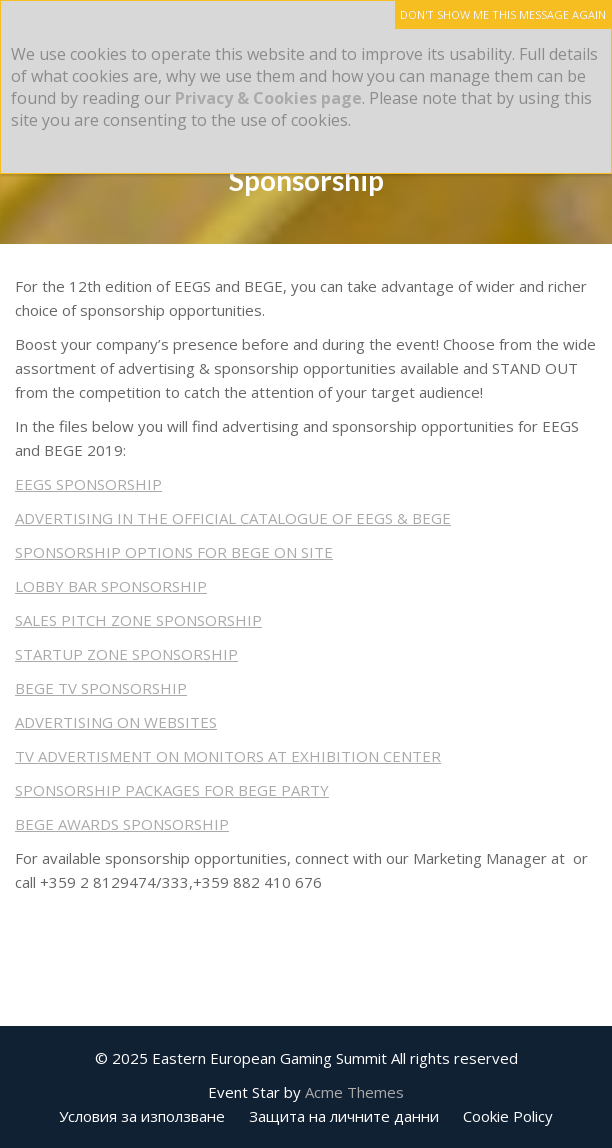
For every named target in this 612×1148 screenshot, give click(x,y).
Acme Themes (354, 1092)
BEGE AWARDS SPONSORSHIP (122, 824)
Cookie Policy (508, 1116)
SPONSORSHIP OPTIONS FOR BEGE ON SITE (174, 552)
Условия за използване (142, 1116)
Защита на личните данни (344, 1116)
